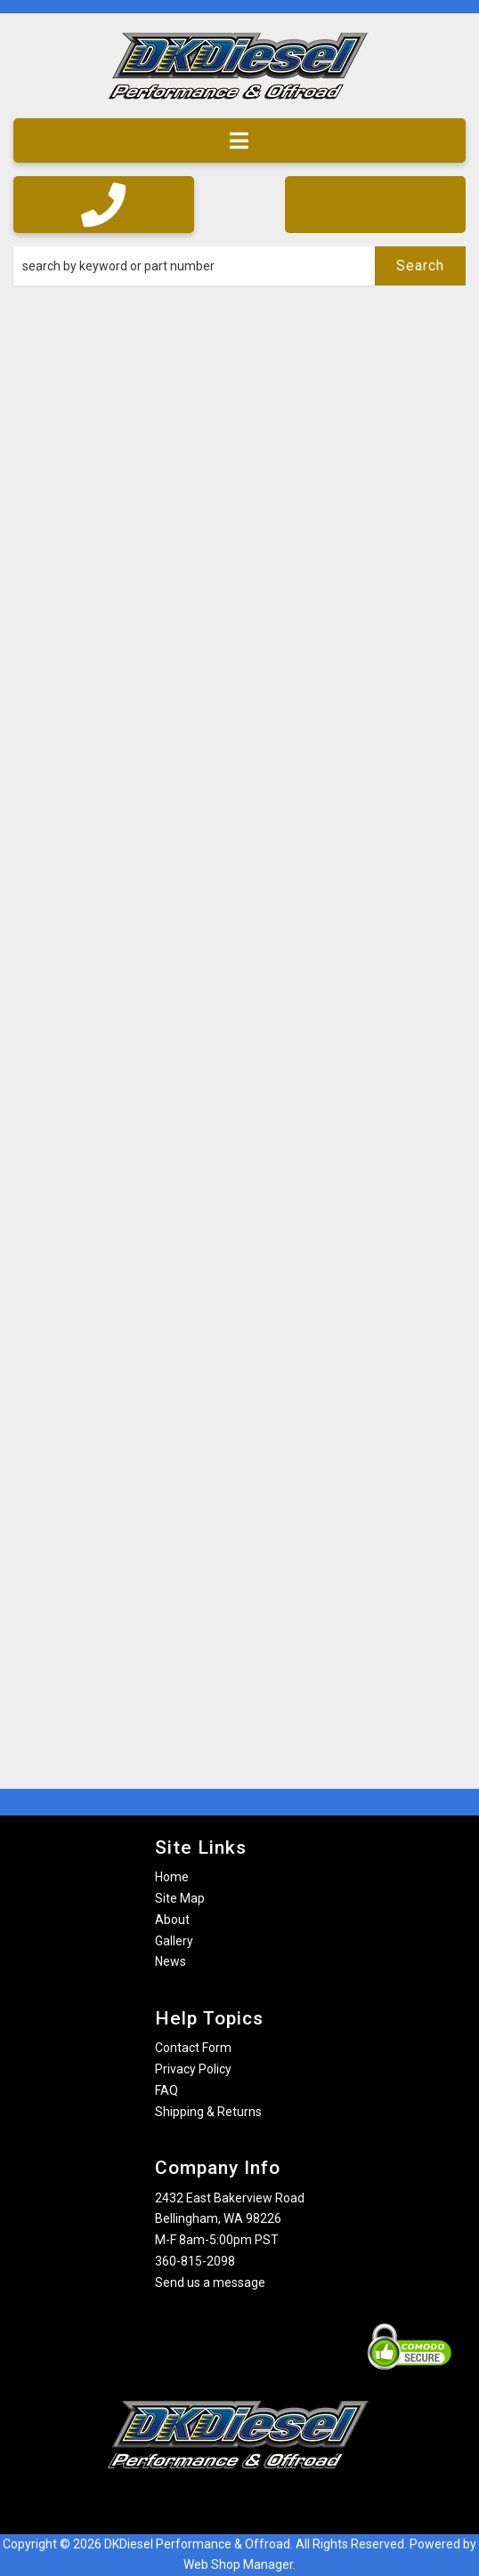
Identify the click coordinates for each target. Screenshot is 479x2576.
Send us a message (210, 2282)
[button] (239, 266)
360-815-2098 (195, 2261)
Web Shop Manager (238, 2564)
